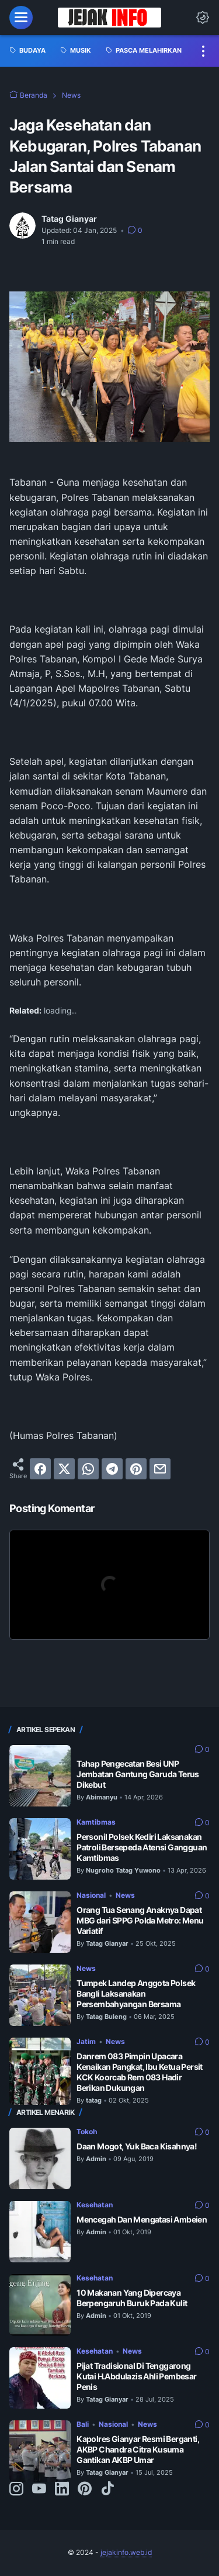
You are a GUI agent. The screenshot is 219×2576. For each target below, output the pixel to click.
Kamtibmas (96, 1822)
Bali (83, 2424)
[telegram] (112, 1468)
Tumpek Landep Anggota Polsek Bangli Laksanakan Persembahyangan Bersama (136, 1993)
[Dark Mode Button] (203, 18)
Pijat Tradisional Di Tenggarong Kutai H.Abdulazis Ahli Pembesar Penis (136, 2376)
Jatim (86, 2041)
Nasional (91, 1895)
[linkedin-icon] (62, 2489)
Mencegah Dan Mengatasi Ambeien (142, 2219)
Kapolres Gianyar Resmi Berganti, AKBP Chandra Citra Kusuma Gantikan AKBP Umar (138, 2449)
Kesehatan (95, 2204)
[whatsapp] (88, 1468)
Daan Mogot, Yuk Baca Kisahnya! (137, 2146)
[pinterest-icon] (85, 2489)
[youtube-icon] (39, 2489)
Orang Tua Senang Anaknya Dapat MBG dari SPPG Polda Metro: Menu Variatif (140, 1920)
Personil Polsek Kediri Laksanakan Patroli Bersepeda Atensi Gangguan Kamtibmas (142, 1847)
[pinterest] (136, 1468)
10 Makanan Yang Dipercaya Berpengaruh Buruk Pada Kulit (132, 2298)
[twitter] (64, 1468)
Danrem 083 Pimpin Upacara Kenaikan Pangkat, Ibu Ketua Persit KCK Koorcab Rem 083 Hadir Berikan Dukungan (140, 2072)
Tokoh (87, 2131)
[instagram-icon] (16, 2489)
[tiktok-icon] (107, 2489)
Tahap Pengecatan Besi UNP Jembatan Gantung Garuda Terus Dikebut (138, 1774)
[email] (160, 1468)
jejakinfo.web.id (126, 2552)
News (125, 1895)
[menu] (21, 17)
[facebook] (40, 1468)
